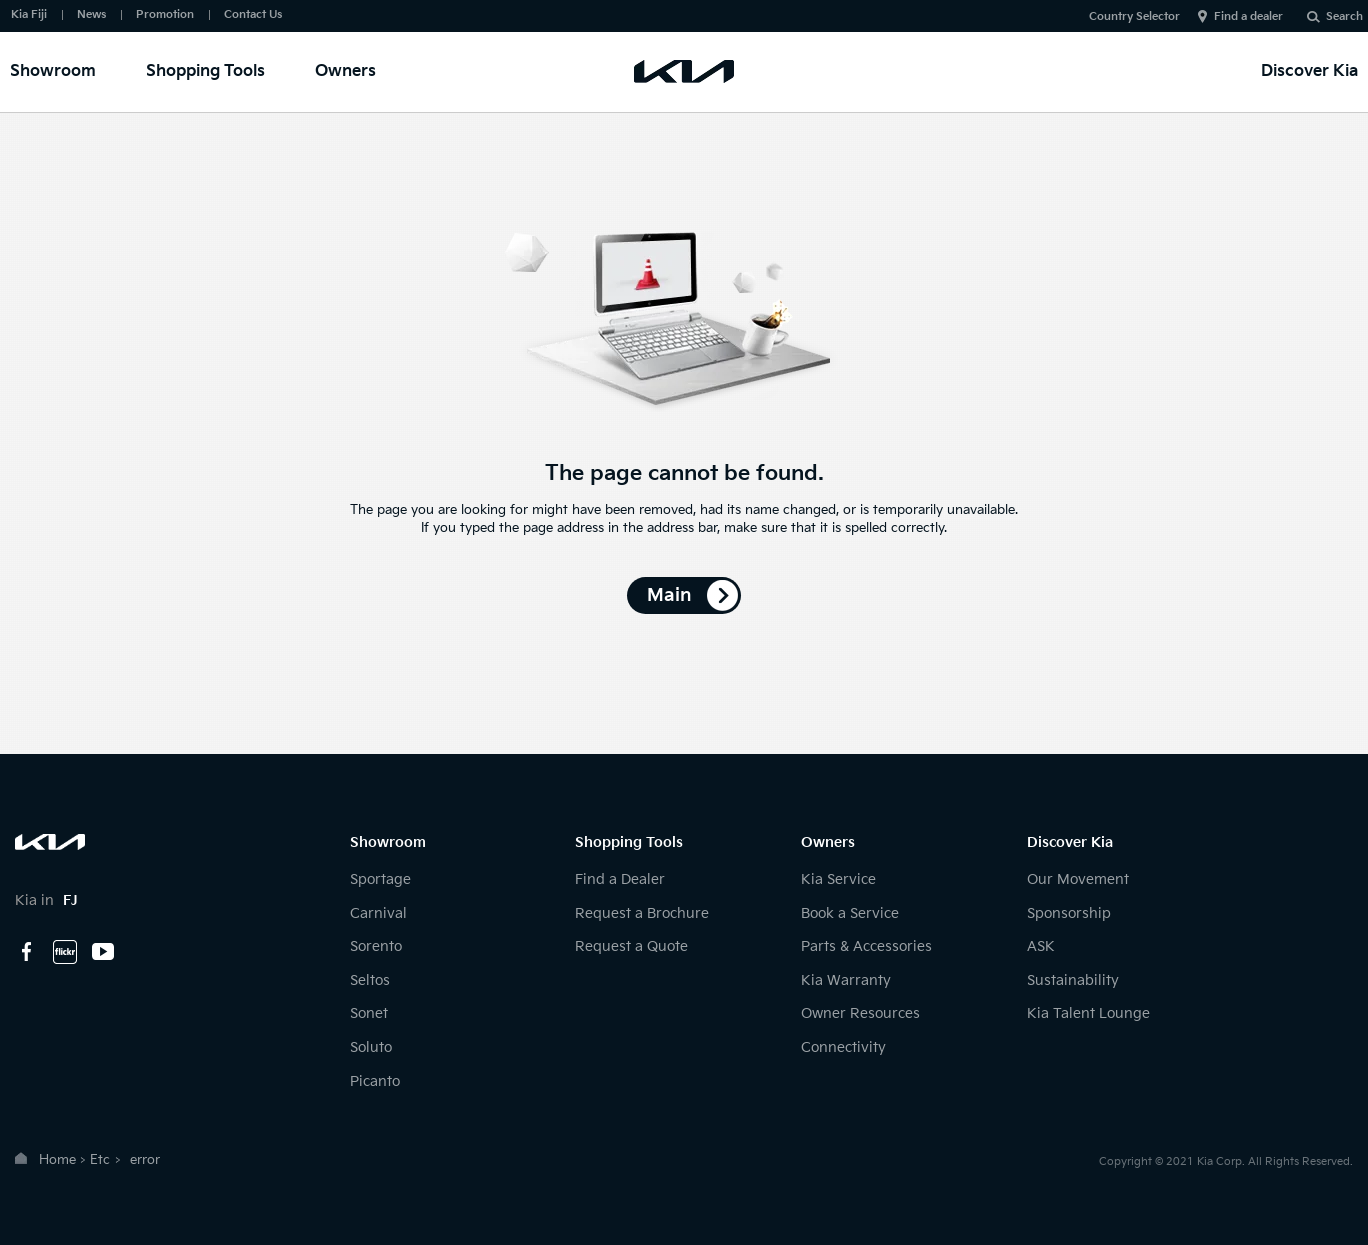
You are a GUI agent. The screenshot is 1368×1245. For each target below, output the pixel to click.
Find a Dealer (620, 879)
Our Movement (1078, 879)
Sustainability (1073, 980)
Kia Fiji (29, 14)
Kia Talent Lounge (1088, 1013)
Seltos (370, 980)
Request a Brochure (642, 913)
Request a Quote (631, 946)
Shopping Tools (205, 71)
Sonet (369, 1013)
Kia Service (838, 879)
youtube (103, 952)
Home (57, 1160)
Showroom (53, 71)
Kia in (46, 900)
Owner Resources (860, 1013)
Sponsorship (1069, 913)
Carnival (378, 913)
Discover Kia (1309, 71)
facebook (27, 952)
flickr (65, 952)
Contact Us (253, 14)
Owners (345, 71)
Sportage (380, 879)
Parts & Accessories (866, 946)
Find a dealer (1248, 16)
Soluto (371, 1047)
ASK (1041, 946)
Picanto (375, 1081)
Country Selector (1134, 16)
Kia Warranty (846, 980)
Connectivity (843, 1047)
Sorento (376, 946)
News (91, 14)
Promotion (165, 14)
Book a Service (850, 913)
